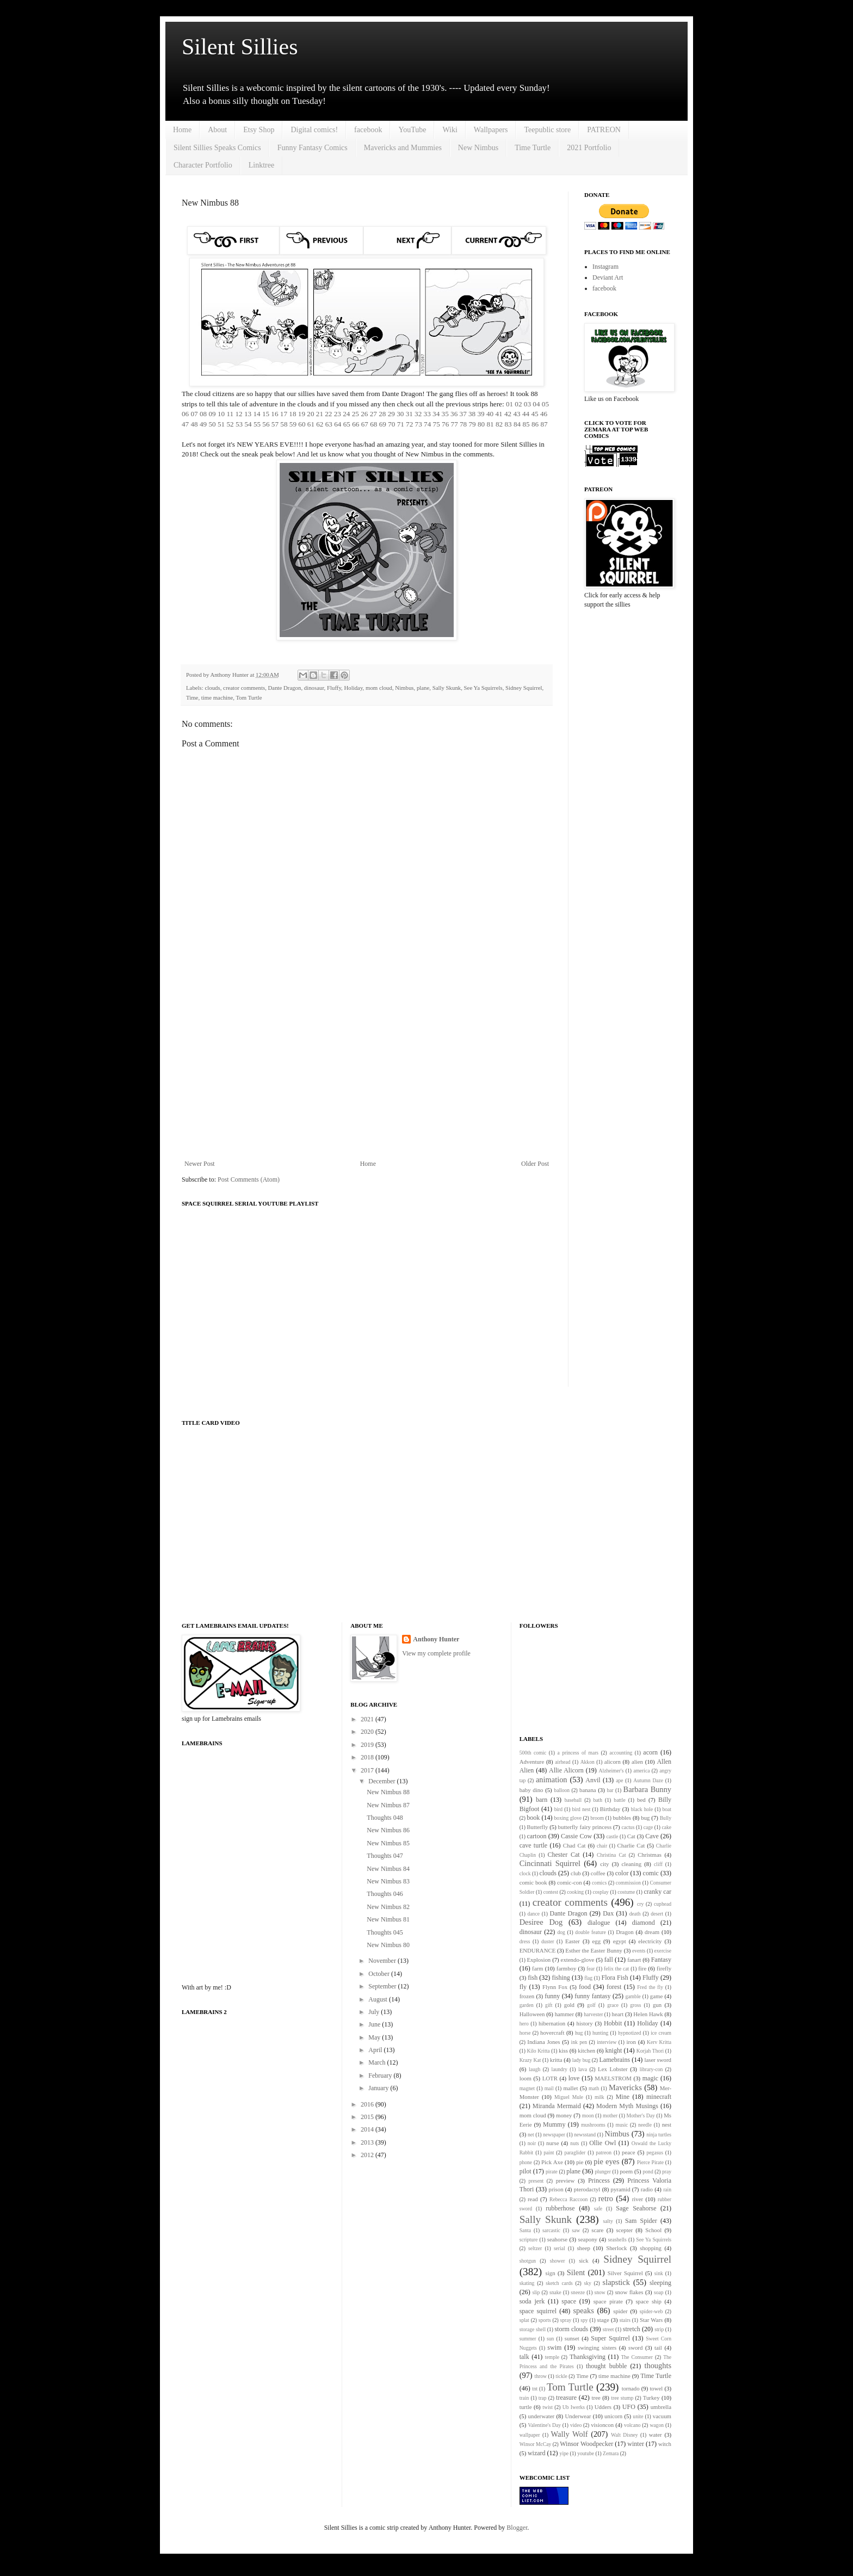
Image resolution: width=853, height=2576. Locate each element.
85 (525, 424)
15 (265, 414)
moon (588, 2115)
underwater (541, 2416)
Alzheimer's (611, 1771)
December (382, 1781)
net (531, 2135)
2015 (368, 2117)
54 (247, 424)
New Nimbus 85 (388, 1843)
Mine (622, 2097)
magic (650, 2078)
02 (518, 404)
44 (525, 414)
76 (445, 424)
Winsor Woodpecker (586, 2444)
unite (638, 2416)
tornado (631, 2388)
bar (610, 1790)
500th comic (533, 1753)
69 (382, 424)
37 (463, 414)
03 (527, 404)
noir (532, 2143)
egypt (619, 1941)
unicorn (613, 2416)
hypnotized (629, 2033)
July (374, 2012)
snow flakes (629, 2292)
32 (418, 414)
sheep (583, 2248)
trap (543, 2398)
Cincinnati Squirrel (550, 1863)
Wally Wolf (569, 2434)
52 (229, 424)
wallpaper (530, 2435)
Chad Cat (574, 1845)
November (383, 1961)
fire (642, 1968)
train (524, 2398)
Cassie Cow (576, 1836)
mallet (570, 2088)
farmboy (567, 1968)
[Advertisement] (367, 1070)
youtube (585, 2453)
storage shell (533, 2329)
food (585, 1987)
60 (301, 424)
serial (559, 2248)
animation (551, 1779)
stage (603, 2319)
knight (613, 2050)
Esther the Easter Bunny (593, 1950)
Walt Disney (624, 2435)
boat (666, 1809)
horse (525, 2033)
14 (256, 414)
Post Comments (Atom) (249, 1179)
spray (566, 2320)
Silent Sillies (240, 46)
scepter (624, 2230)
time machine (217, 697)
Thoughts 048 (385, 1817)
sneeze (578, 2292)
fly (523, 1987)
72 (409, 424)
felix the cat (616, 1969)
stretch (631, 2329)
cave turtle (534, 1845)
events (639, 1951)
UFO (628, 2407)
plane (423, 687)
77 (454, 424)
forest (614, 1987)
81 (489, 424)
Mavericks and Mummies (403, 148)
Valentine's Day (544, 2425)
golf (591, 2005)
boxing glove (568, 1818)
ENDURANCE (538, 1950)
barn (541, 1799)
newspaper (554, 2135)
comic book (533, 1882)
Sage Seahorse (636, 2208)
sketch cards (559, 2283)
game (656, 1996)
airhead (562, 1762)
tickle (561, 2376)
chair (602, 1846)
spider (620, 2311)
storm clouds (571, 2329)
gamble (633, 1996)
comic (651, 1873)
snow (600, 2292)
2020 (368, 1731)
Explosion (539, 1959)
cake (666, 1827)
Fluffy (334, 687)
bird (558, 1809)
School (653, 2230)
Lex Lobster (613, 2069)
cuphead (662, 1904)
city (604, 1864)
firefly (664, 1968)
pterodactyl (587, 2189)
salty (608, 2221)
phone (526, 2162)
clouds (212, 687)
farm (537, 1968)
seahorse (557, 2239)
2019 (368, 1745)
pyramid (621, 2189)
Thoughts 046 (385, 1894)
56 (265, 424)
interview (606, 2042)
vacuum (662, 2416)
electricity (650, 1941)
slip (536, 2292)
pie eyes (606, 2161)
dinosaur (314, 687)
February (380, 2075)
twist (547, 2407)
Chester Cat (564, 1854)
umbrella (661, 2407)
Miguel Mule (568, 2097)
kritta (556, 2059)
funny (552, 1996)
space (568, 2301)
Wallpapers (491, 130)
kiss (563, 2050)
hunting (600, 2033)
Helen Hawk (648, 2014)
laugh (534, 2069)
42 (507, 414)
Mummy (554, 2124)
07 (193, 414)
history (585, 2023)
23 (337, 414)
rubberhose (560, 2208)
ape (619, 1780)
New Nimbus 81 (388, 1919)
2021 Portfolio (589, 148)
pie (579, 2162)
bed (641, 1799)
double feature (590, 1932)
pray (666, 2172)
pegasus (655, 2152)
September (383, 1986)
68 (373, 424)
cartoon (536, 1836)
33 (427, 414)
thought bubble (606, 2366)
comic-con (569, 1882)
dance (534, 1914)
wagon (657, 2425)
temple (552, 2357)
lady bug (581, 2060)
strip (659, 2329)
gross (635, 2005)
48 (193, 424)
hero (524, 2024)
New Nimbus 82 (388, 1907)
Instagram (605, 266)
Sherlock (616, 2248)
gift (548, 2005)
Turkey (651, 2397)
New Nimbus (478, 148)
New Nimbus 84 (388, 1869)
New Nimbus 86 (388, 1830)
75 (436, 424)
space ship (648, 2301)
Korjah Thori (650, 2051)
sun (550, 2339)
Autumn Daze (648, 1780)
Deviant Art (607, 277)
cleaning (631, 1864)
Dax (608, 1913)
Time (192, 697)
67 (364, 424)
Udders (603, 2407)
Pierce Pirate (650, 2162)
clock (525, 1873)
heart (618, 2014)
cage (648, 1827)
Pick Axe (552, 2162)
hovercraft (552, 2032)
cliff (658, 1864)
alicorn (612, 1761)
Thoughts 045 (385, 1932)
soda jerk (532, 2301)
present (535, 2181)
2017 (368, 1770)
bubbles (622, 1817)
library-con (651, 2069)
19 (301, 414)
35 (445, 414)
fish (532, 1977)
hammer (564, 2014)
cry (640, 1904)
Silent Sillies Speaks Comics (217, 148)
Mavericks (625, 2087)
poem (626, 2171)
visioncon (602, 2424)
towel (656, 2388)
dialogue (599, 1922)
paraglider (574, 2152)
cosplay (601, 1892)
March (377, 2062)
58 (283, 424)
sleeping (660, 2283)
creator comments (244, 687)
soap (659, 2292)
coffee (598, 1873)
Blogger (516, 2527)
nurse (552, 2143)
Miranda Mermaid (557, 2106)
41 (498, 414)
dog (561, 1932)
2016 (368, 2104)
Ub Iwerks (574, 2407)
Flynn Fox (554, 1987)
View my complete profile (436, 1653)
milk (599, 2097)
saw (576, 2230)
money (564, 2115)
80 (481, 424)
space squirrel (538, 2311)
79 (472, 424)
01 (509, 404)
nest (666, 2124)
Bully (665, 1818)
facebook (368, 130)
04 (536, 404)
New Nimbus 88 (388, 1792)
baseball (573, 1800)
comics (599, 1883)
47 (185, 424)
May (375, 2037)
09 (211, 414)
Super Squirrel (610, 2338)
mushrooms (593, 2125)
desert (657, 1914)
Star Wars (651, 2319)
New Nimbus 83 (388, 1881)
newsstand (585, 2135)
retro (605, 2198)
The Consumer (637, 2357)
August (378, 1999)
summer (528, 2339)
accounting (620, 1753)
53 (239, 424)
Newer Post (199, 1163)
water (655, 2434)
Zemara (611, 2453)
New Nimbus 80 (388, 1945)
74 (427, 424)
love (574, 2078)
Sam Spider (641, 2221)
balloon (562, 1790)
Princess (599, 2180)
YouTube (412, 130)
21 (319, 414)
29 (391, 414)
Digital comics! (314, 130)
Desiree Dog (541, 1922)
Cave (652, 1836)
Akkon (587, 1762)
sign (550, 2273)
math (594, 2088)
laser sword (657, 2059)
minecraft (658, 2097)
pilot (525, 2171)
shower (557, 2261)
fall (608, 1959)
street (608, 2329)
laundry (559, 2069)
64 (337, 424)
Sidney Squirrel (523, 687)
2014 (368, 2129)
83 (507, 424)
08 (203, 414)
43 (516, 414)
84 (517, 424)
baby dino (531, 1790)
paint (548, 2152)
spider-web (651, 2311)
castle (613, 1836)
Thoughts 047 (385, 1856)
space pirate (608, 2301)
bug (645, 1817)
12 (238, 414)
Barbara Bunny (647, 1789)
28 (382, 414)
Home (182, 130)
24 (346, 414)
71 (400, 424)
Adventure (532, 1761)
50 (211, 424)
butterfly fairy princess (585, 1827)
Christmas (650, 1854)
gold (569, 2005)
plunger (603, 2172)
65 (346, 424)
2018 (368, 1757)
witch (664, 2444)
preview (565, 2180)
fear (590, 1969)
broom (597, 1818)
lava (582, 2069)
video (576, 2425)
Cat (631, 1836)
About (217, 130)
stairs (625, 2320)
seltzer (535, 2248)
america (641, 1771)
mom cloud (379, 687)
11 (229, 414)
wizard (537, 2453)
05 (545, 404)
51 (221, 424)
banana (587, 1790)
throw (540, 2376)
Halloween (532, 2014)
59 (292, 424)
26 (364, 414)
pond (647, 2172)
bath (597, 1800)
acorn (650, 1752)
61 (310, 424)
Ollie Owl (602, 2143)
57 (275, 424)
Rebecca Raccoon (568, 2199)
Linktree (261, 165)
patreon (603, 2152)
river (637, 2199)
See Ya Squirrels (483, 687)
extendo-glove (578, 1959)
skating (527, 2283)
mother (610, 2115)
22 (328, 414)
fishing (561, 1977)
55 (257, 424)
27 (373, 414)
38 (471, 414)
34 (436, 414)
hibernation (552, 2023)
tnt (534, 2389)
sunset (572, 2338)
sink (658, 2273)
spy (584, 2320)
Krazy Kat (530, 2060)
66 (355, 424)
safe (598, 2208)
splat (524, 2320)
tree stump (622, 2398)
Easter (572, 1941)
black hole (642, 1809)
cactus (627, 1827)
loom (525, 2078)
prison (556, 2189)
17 (283, 414)
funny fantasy (592, 1996)
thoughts (657, 2365)
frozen (527, 1996)
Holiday (353, 687)
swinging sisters (597, 2347)
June (375, 2024)
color (622, 1873)
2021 (368, 1719)
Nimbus (404, 687)
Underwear (578, 2416)
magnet (527, 2088)
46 (543, 414)
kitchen (586, 2050)
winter (635, 2444)
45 (534, 414)
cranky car (657, 1891)
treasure (566, 2397)
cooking (575, 1892)
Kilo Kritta (538, 2051)
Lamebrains (614, 2060)
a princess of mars (577, 1753)
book (533, 1817)
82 (499, 424)
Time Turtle (533, 148)
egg (596, 1941)
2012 (368, 2155)
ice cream (661, 2033)
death (635, 1914)
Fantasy (661, 1959)
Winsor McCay (536, 2444)
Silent (576, 2272)
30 (400, 414)
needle (645, 2125)
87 (543, 424)
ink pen (579, 2042)
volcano (632, 2425)
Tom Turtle (249, 697)
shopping (651, 2248)
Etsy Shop (258, 130)
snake (555, 2292)
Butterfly (537, 1827)
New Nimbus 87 (388, 1805)
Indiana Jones (543, 2041)
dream (652, 1932)
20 (310, 414)
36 (454, 414)
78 (463, 424)
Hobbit (613, 2023)
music (621, 2125)
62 (319, 424)
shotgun (528, 2261)
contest (550, 1892)
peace (628, 2152)
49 (203, 424)
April (376, 2050)
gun (657, 2005)
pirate (552, 2172)
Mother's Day (641, 2115)
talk (524, 2357)
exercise (662, 1951)
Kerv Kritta (659, 2042)
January (379, 2088)
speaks (583, 2310)
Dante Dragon (284, 687)
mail (549, 2088)
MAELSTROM (613, 2078)
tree (596, 2397)
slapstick (616, 2282)
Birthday (610, 1809)
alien (637, 1761)
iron (631, 2041)
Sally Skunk (446, 687)
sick (583, 2260)
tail (658, 2347)
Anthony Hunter (436, 1639)
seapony (587, 2239)
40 (489, 414)
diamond (643, 1922)
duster (547, 1941)
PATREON (604, 130)
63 (328, 424)
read (533, 2199)
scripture (529, 2240)
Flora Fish (615, 1977)
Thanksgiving (587, 2357)
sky (587, 2283)
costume (626, 1892)
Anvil (592, 1780)
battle (619, 1800)
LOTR (550, 2078)
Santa (525, 2230)
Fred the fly (650, 1987)
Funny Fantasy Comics (312, 148)
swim (554, 2347)
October (379, 1974)
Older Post (535, 1163)
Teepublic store (547, 130)
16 (274, 414)
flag (588, 1978)
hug (579, 2033)
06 (185, 414)
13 (247, 414)
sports (545, 2320)
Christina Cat (611, 1855)
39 (481, 414)
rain (667, 2189)
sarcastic (551, 2230)
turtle (526, 2407)
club (576, 1873)
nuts (574, 2143)
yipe (564, 2453)
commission (628, 1883)
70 (391, 424)
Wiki (449, 130)
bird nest (581, 1809)
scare (597, 2230)
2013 (368, 2142)
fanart (634, 1959)
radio (647, 2189)
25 (355, 414)
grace (613, 2005)
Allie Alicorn (566, 1770)
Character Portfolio (203, 165)
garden (527, 2005)
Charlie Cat (631, 1845)
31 (409, 414)
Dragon (624, 1932)
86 (535, 424)
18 (292, 414)
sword (635, 2347)
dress (525, 1941)
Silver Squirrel (625, 2273)
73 (418, 424)
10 (221, 414)
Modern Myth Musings (627, 2106)
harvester (593, 2014)
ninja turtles (658, 2135)
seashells (617, 2240)
